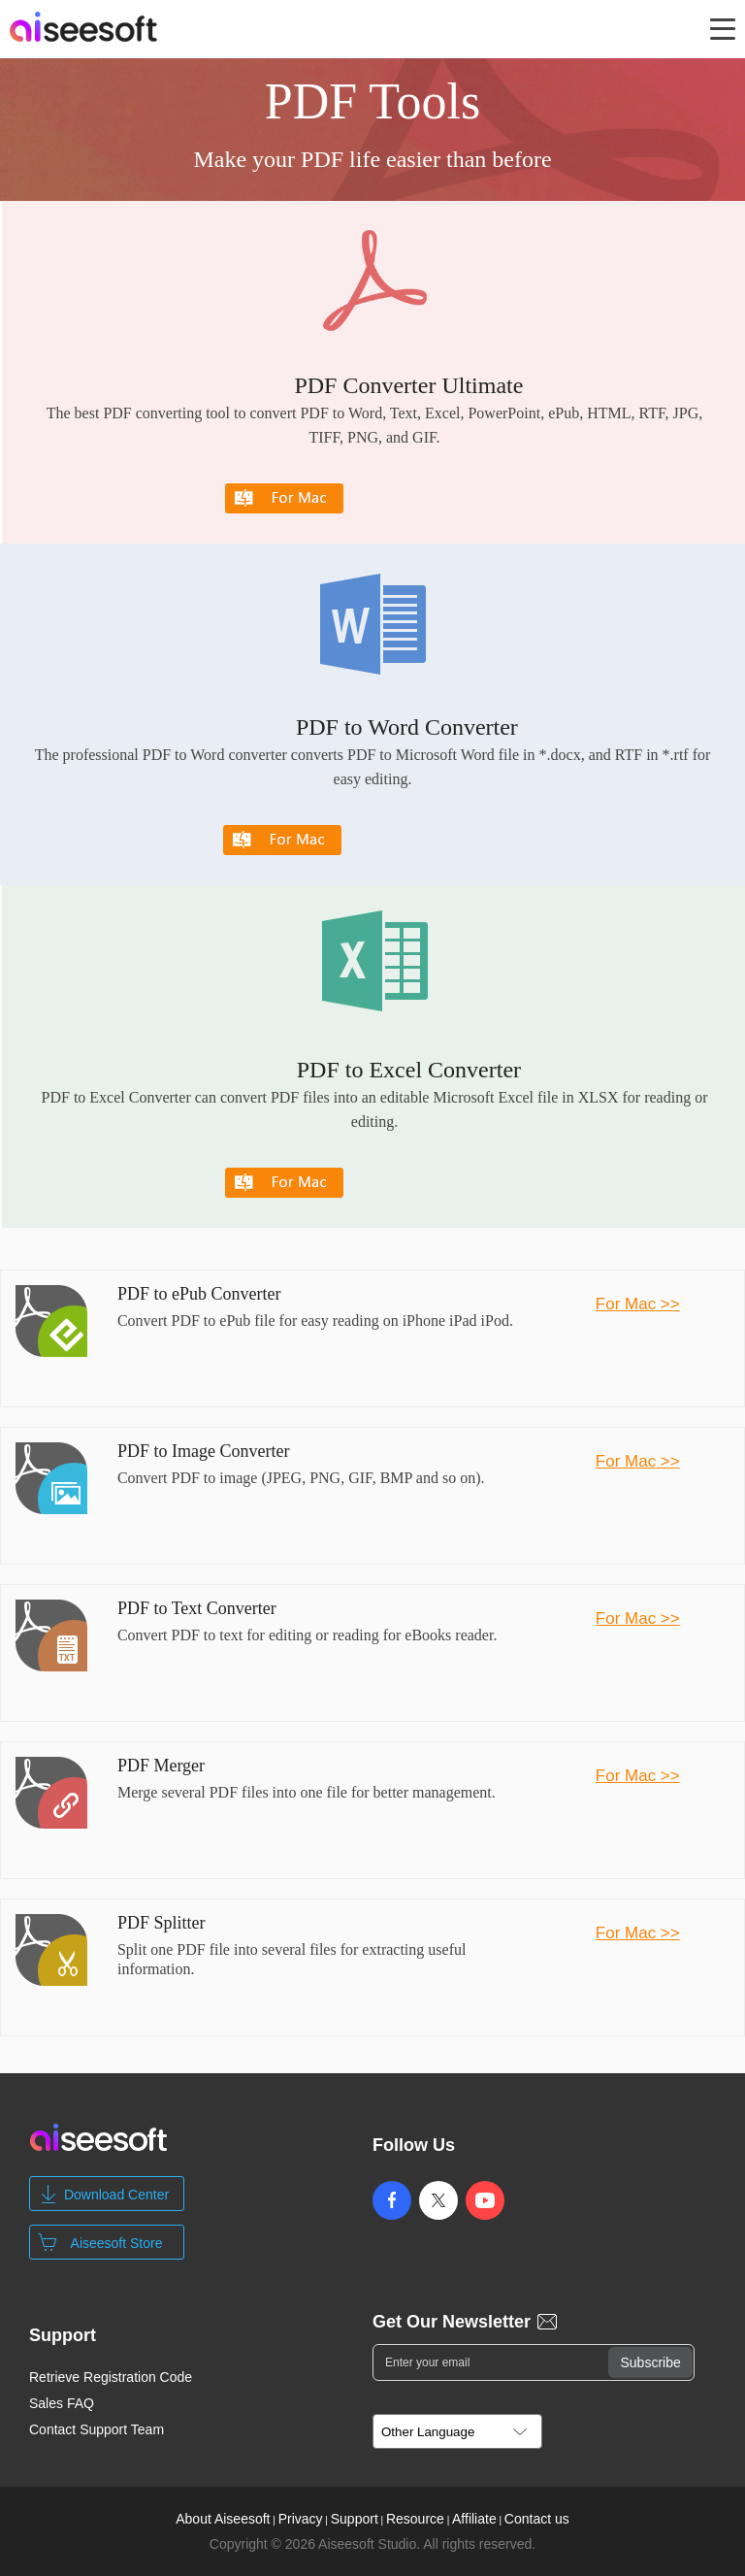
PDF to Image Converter (203, 1451)
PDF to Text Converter (196, 1608)
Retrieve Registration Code (110, 2377)
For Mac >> (638, 1304)
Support (354, 2518)
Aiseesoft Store (117, 2243)
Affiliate (474, 2518)
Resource (415, 2518)
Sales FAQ (61, 2403)
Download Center (116, 2194)
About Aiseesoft (223, 2518)
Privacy (300, 2518)
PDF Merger (161, 1765)
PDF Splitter (161, 1922)
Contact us (536, 2518)
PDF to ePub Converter (199, 1294)
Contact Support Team (96, 2429)
